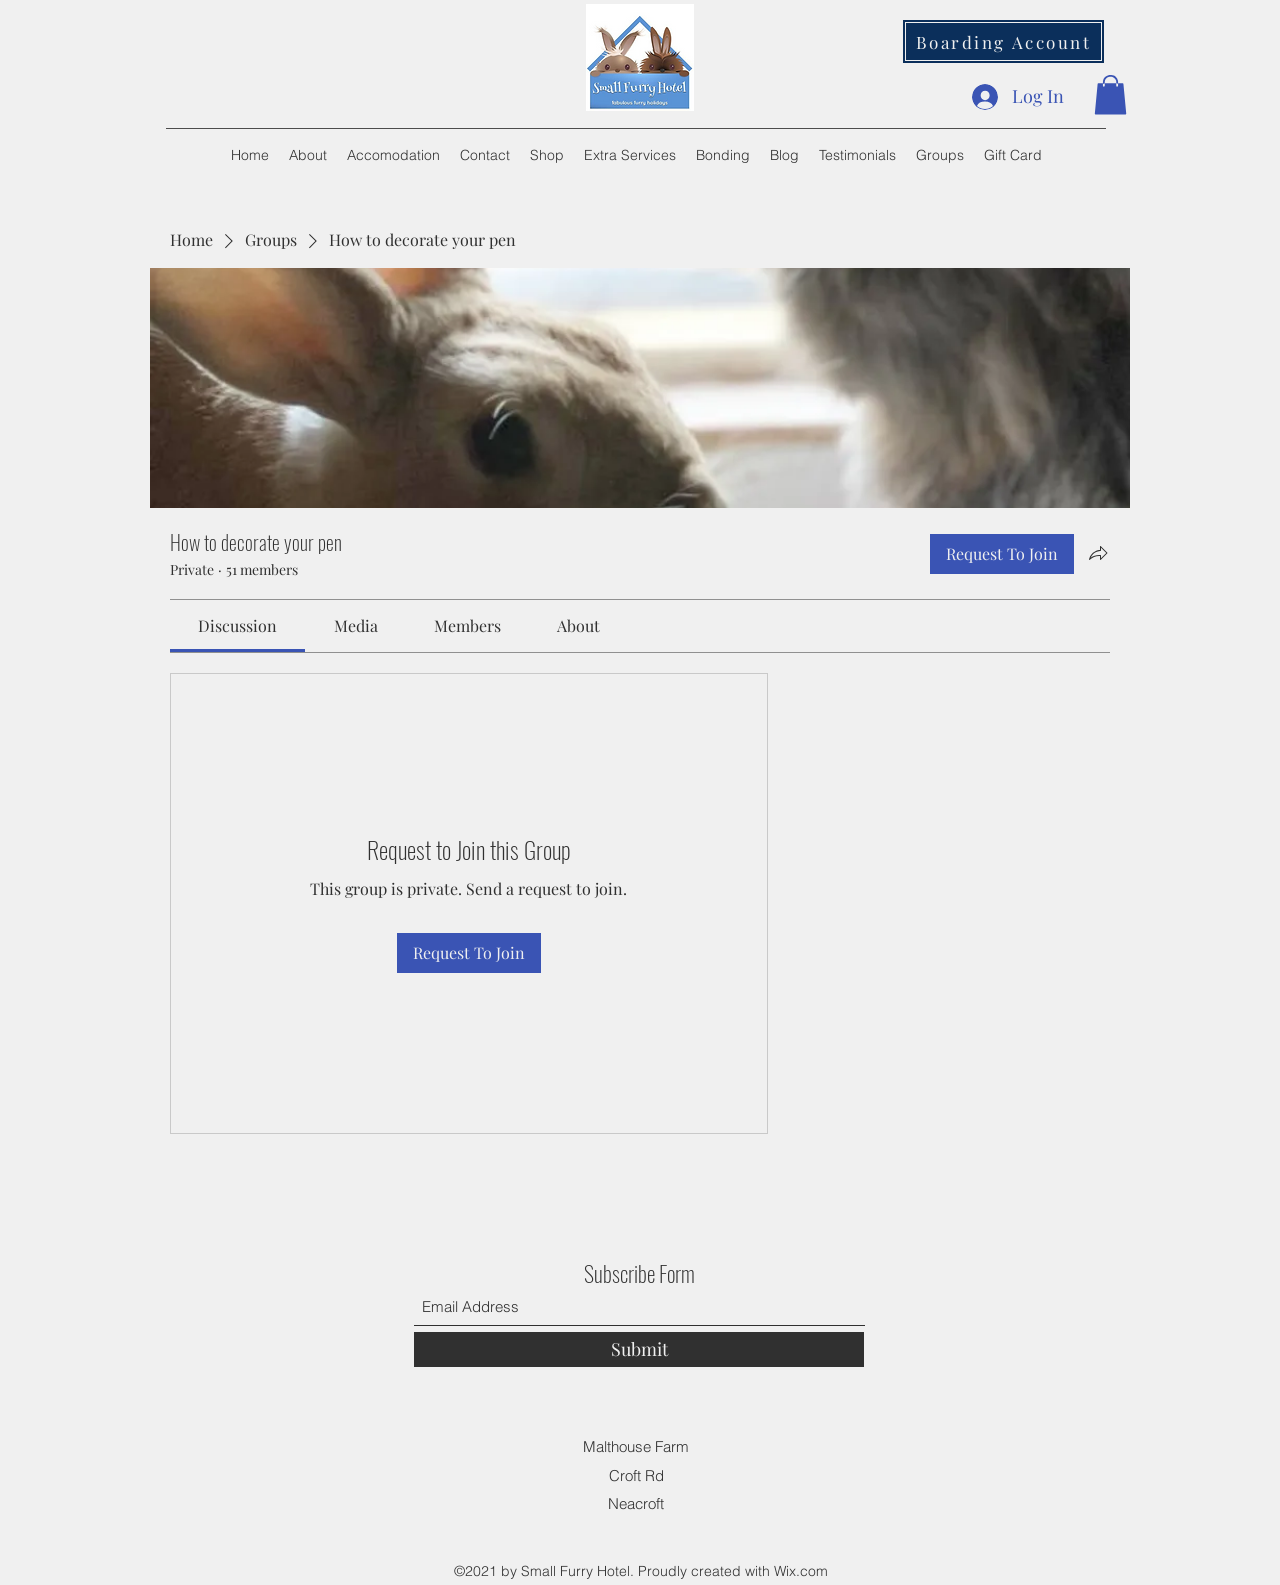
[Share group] (1098, 553)
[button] (1110, 94)
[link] (237, 625)
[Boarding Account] (1003, 41)
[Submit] (639, 1349)
